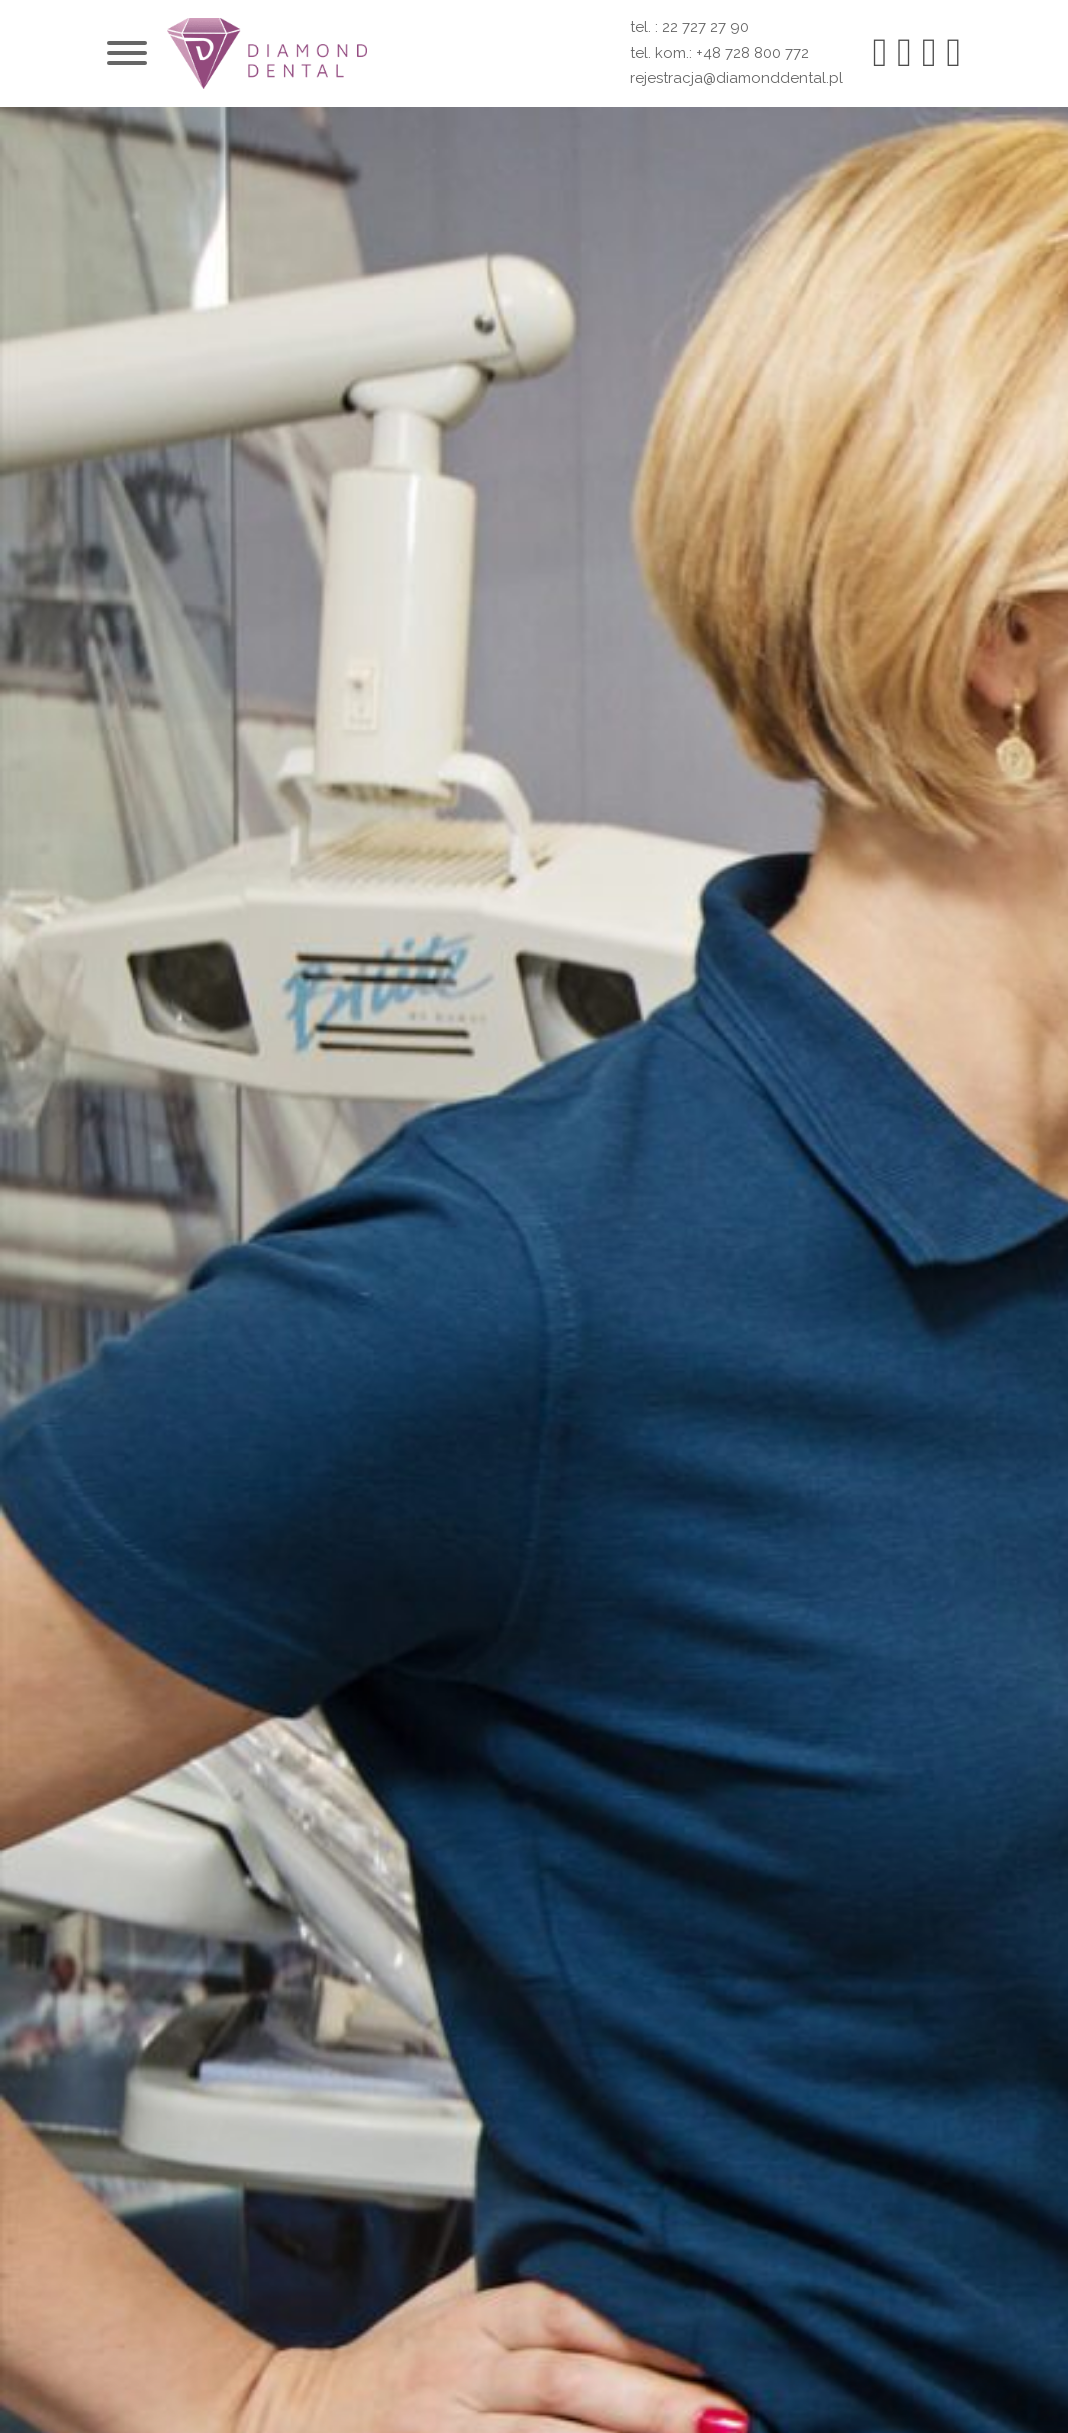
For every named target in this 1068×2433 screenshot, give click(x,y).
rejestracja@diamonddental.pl (736, 78)
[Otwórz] (127, 53)
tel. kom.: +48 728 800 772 (719, 53)
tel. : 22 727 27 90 (689, 27)
